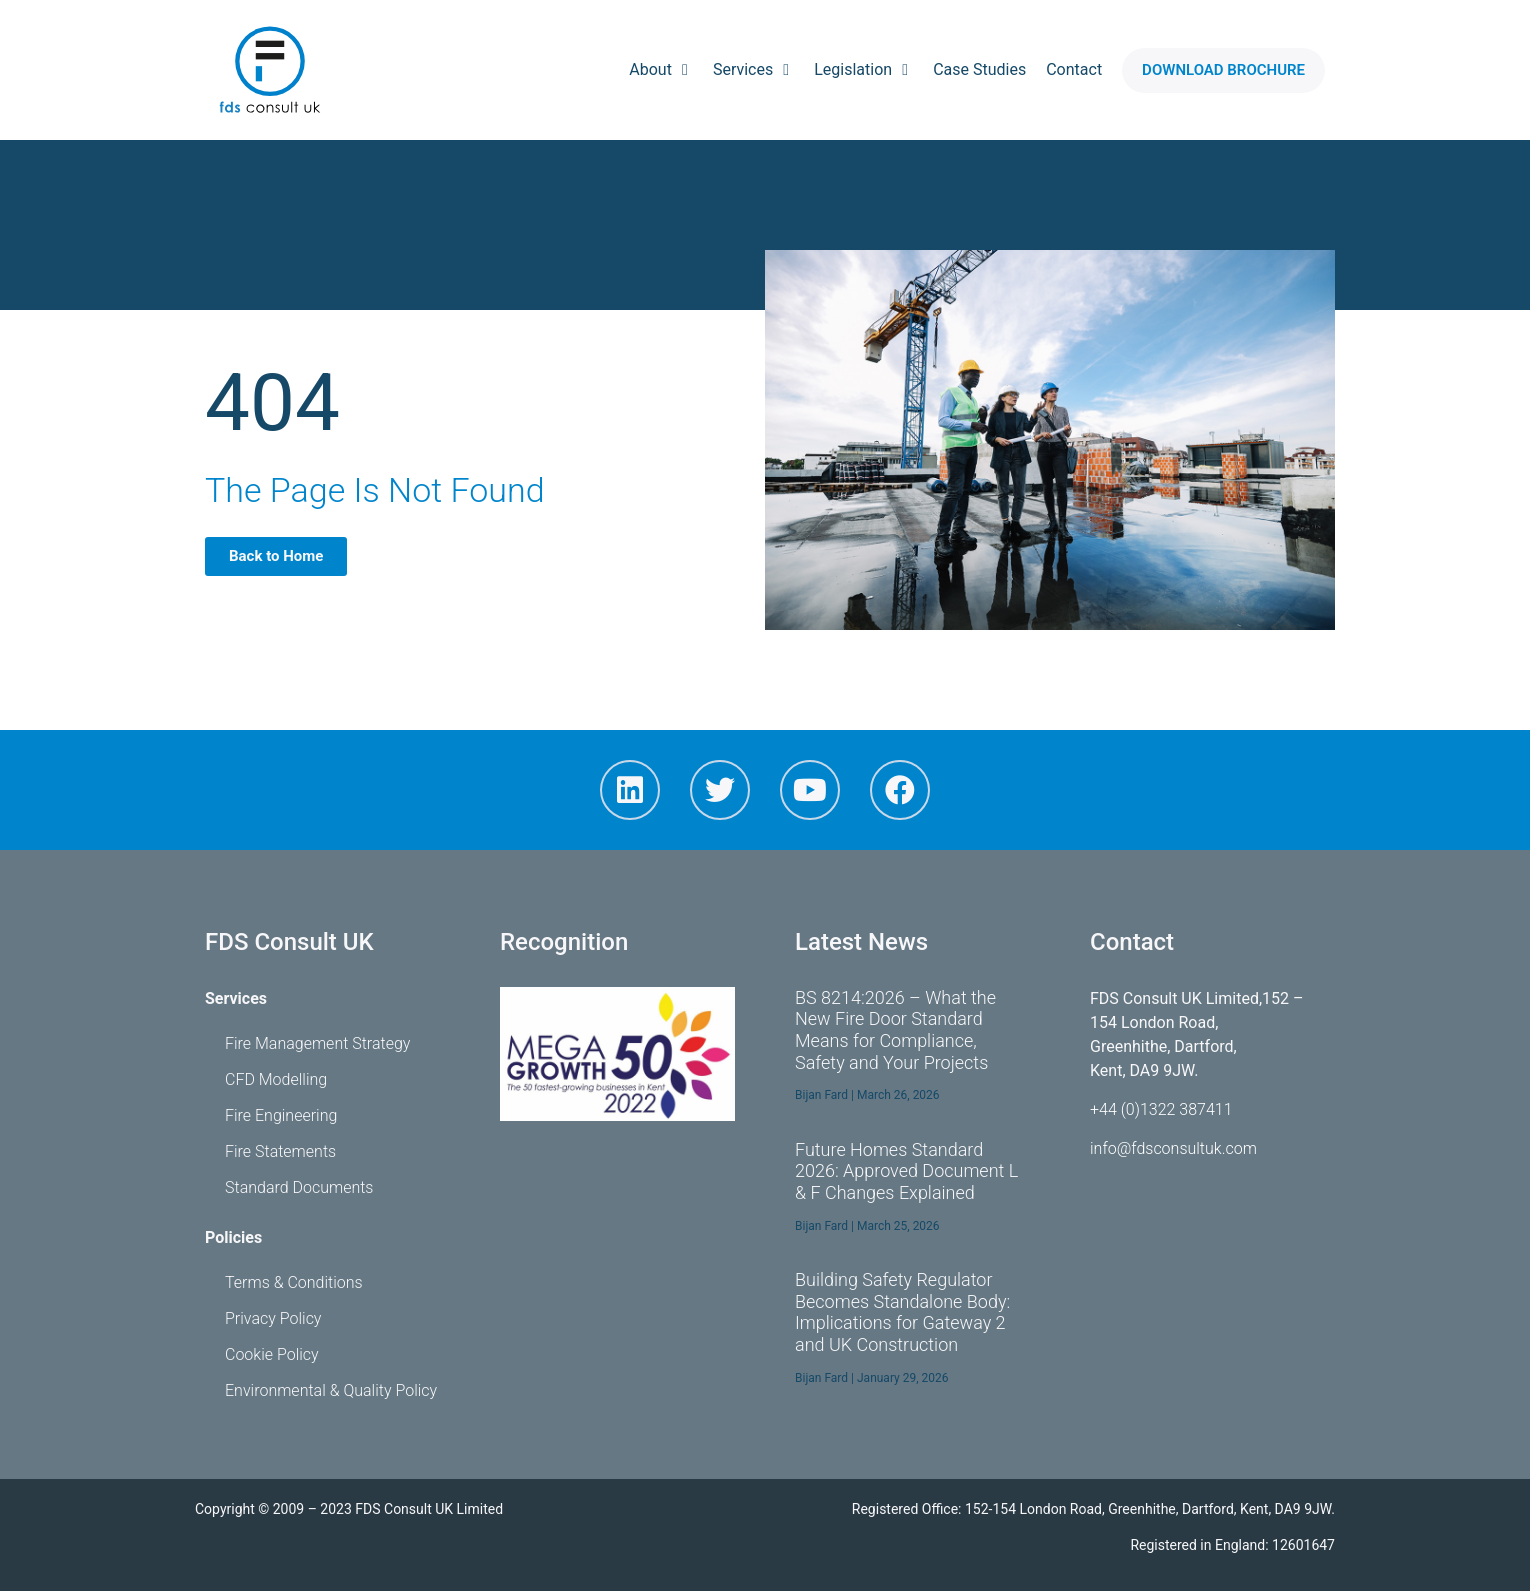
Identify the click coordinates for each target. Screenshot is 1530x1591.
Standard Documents (299, 1187)
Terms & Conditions (294, 1282)
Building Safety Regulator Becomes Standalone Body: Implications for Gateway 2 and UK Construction (902, 1312)
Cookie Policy (272, 1354)
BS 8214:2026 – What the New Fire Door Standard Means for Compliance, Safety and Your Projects (895, 1030)
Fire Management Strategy (317, 1043)
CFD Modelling (276, 1079)
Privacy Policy (273, 1318)
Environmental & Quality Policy (331, 1390)
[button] (1223, 70)
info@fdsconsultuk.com (1173, 1148)
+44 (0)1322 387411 (1161, 1109)
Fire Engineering (281, 1115)
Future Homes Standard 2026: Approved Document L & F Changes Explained (906, 1171)
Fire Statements (280, 1151)
